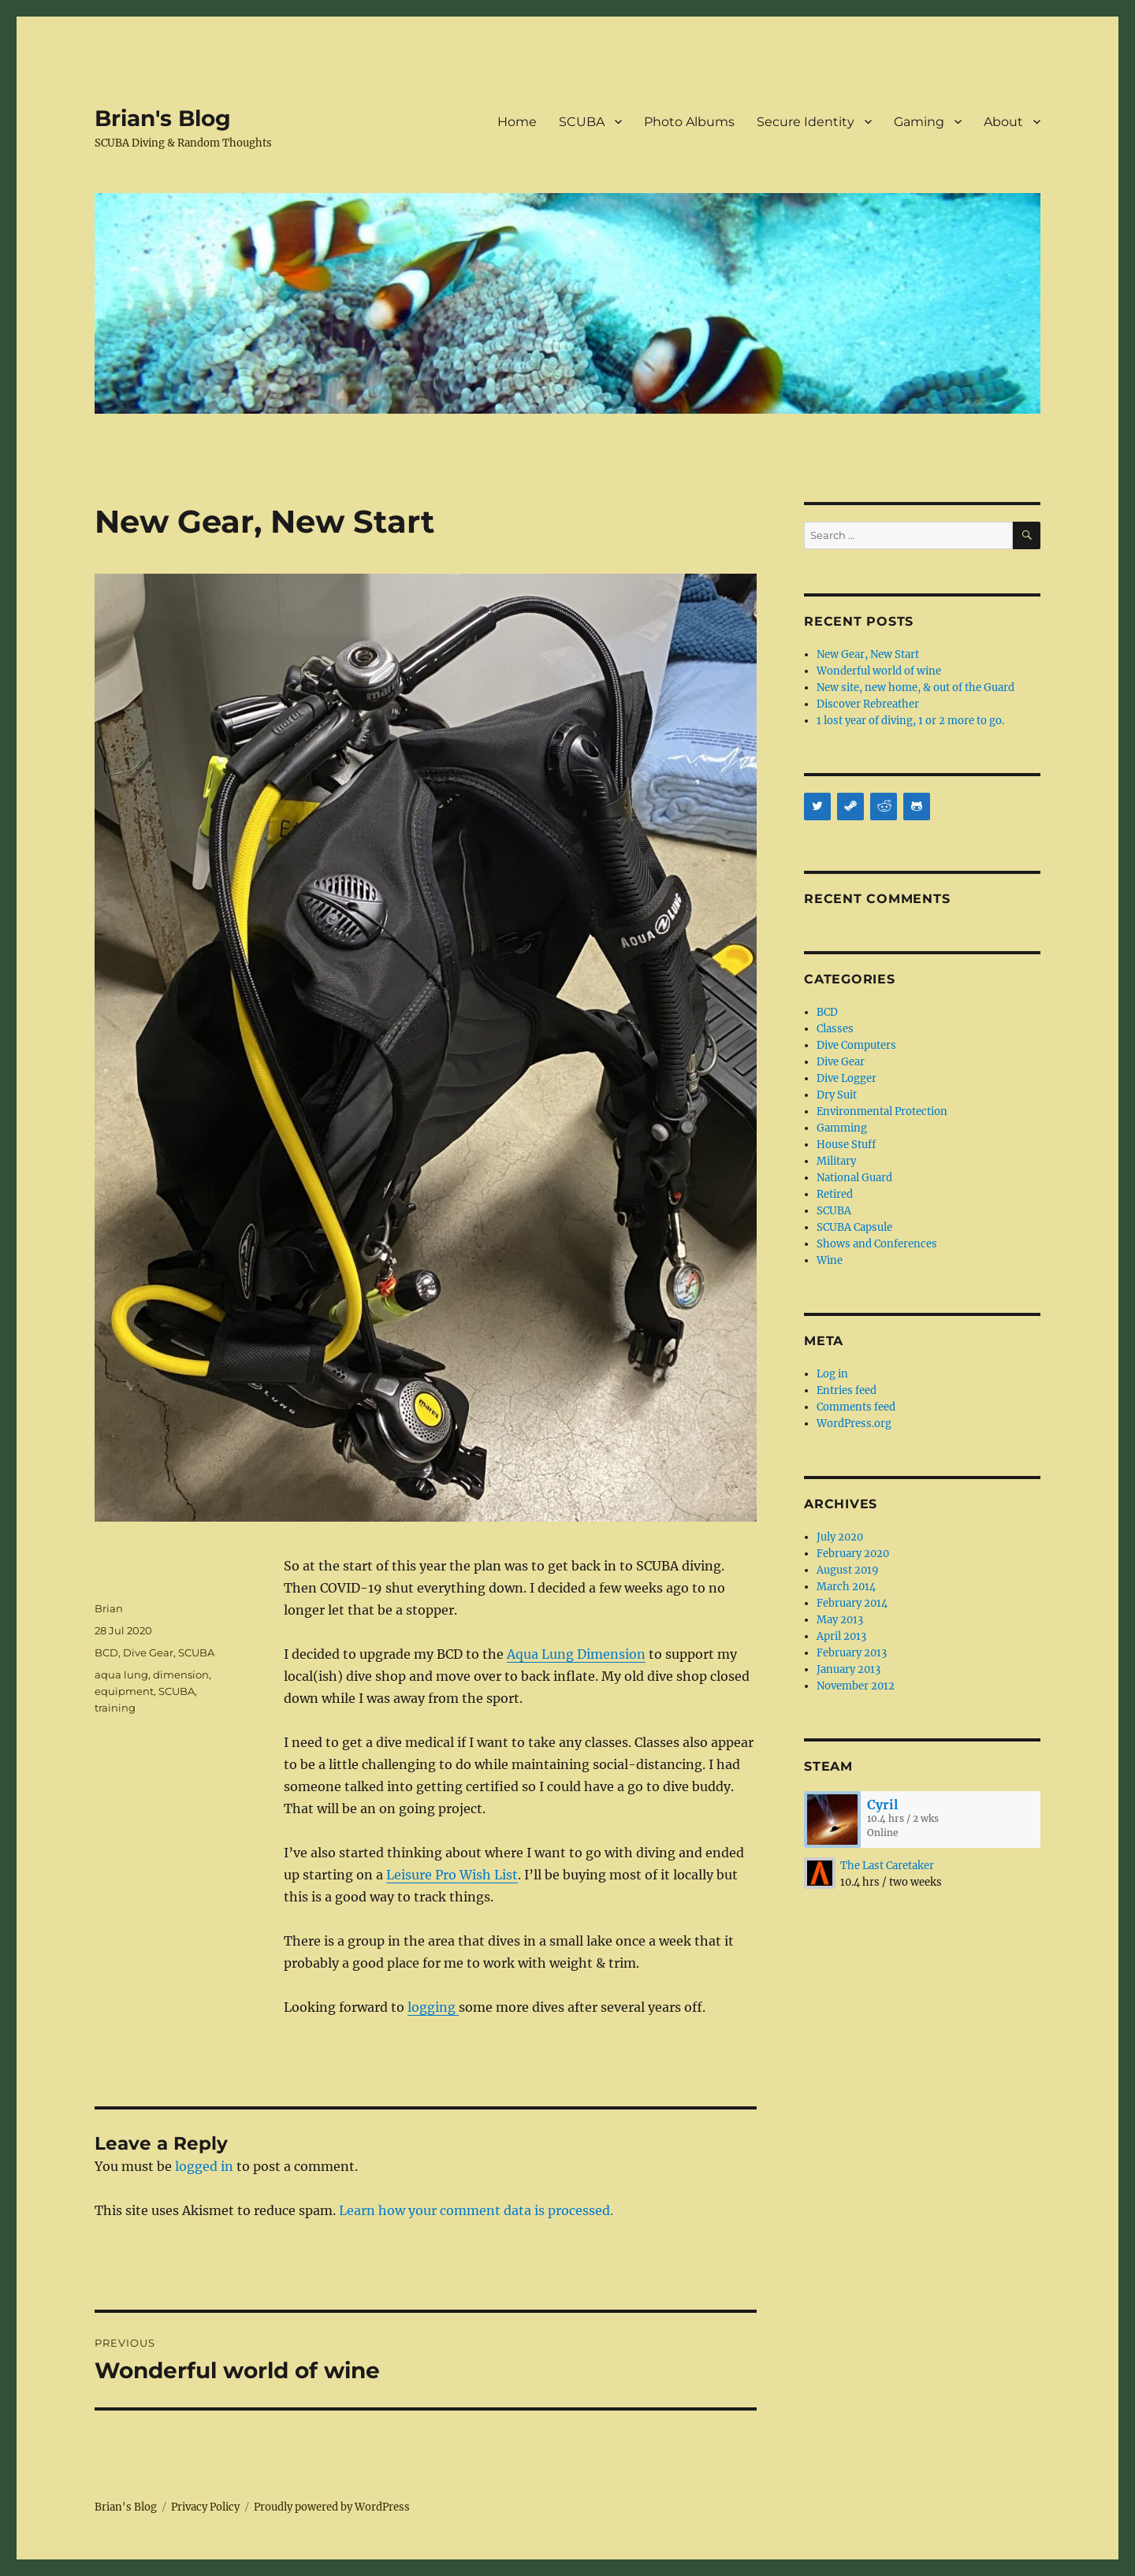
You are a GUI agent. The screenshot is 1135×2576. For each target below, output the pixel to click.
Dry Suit (837, 1095)
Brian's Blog (163, 118)
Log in (832, 1374)
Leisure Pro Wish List (452, 1875)
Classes (835, 1028)
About (1003, 121)
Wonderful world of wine (879, 671)
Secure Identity (805, 121)
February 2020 (853, 1553)
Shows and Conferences (877, 1244)
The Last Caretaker (887, 1865)
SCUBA (582, 121)
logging (433, 2007)
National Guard (854, 1177)
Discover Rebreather (868, 704)
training (115, 1707)
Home (517, 121)
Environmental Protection (882, 1111)
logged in (204, 2166)
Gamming (842, 1128)
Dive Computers (856, 1045)
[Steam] (850, 806)
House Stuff (846, 1144)
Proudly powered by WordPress (332, 2507)
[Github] (916, 806)
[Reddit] (883, 806)
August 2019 (848, 1570)
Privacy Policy (205, 2507)
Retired (835, 1194)
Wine (830, 1260)
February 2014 (852, 1603)
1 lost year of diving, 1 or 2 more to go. (910, 720)
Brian (109, 1608)
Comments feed (856, 1407)
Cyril (882, 1804)
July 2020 (840, 1537)
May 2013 (840, 1619)
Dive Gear (148, 1652)
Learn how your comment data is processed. (476, 2210)
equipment (124, 1691)
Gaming (919, 121)
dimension (181, 1674)
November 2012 (856, 1686)
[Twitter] (817, 806)
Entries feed (846, 1390)
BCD (106, 1652)
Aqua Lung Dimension (576, 1654)
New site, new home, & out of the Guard (915, 687)
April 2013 (841, 1636)
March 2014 (846, 1586)
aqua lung (121, 1674)
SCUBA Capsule (854, 1227)
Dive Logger (846, 1078)
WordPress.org (854, 1423)
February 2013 (852, 1653)
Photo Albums (689, 121)
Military (836, 1161)
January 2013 (848, 1669)
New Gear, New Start (868, 654)
